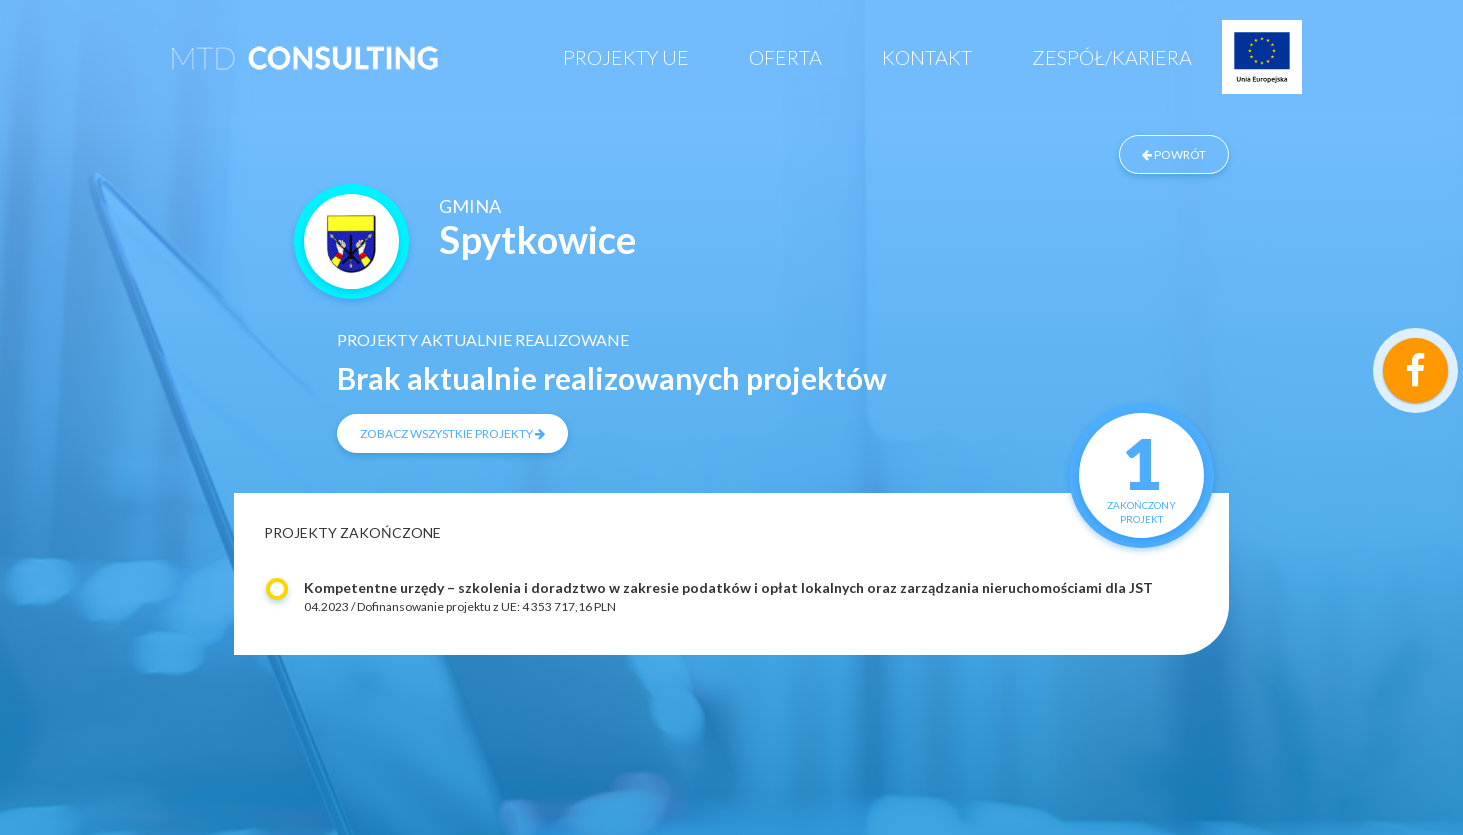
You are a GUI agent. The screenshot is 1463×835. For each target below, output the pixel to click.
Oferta (785, 57)
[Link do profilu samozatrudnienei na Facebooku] (1415, 370)
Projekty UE (626, 57)
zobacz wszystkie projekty (452, 433)
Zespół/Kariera (1112, 57)
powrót (1174, 154)
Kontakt (927, 57)
